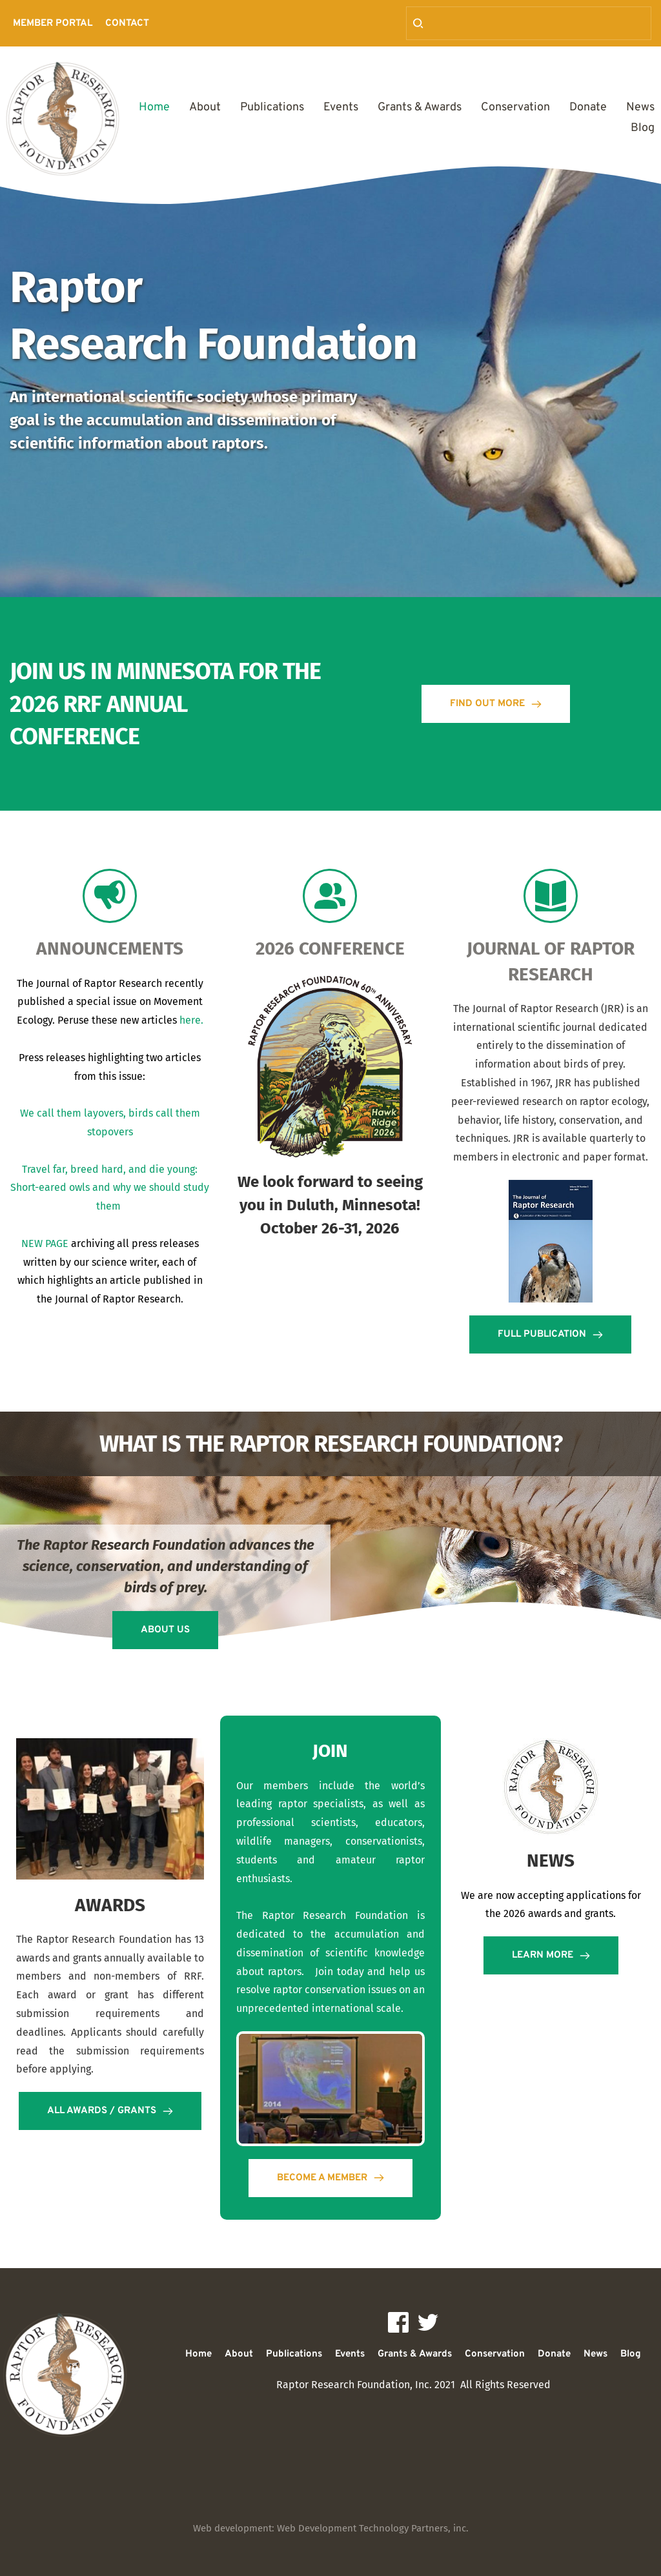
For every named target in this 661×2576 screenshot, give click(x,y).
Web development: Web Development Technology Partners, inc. (331, 2528)
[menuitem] (53, 23)
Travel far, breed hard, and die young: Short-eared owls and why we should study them (111, 1188)
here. (191, 1020)
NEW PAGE (44, 1243)
